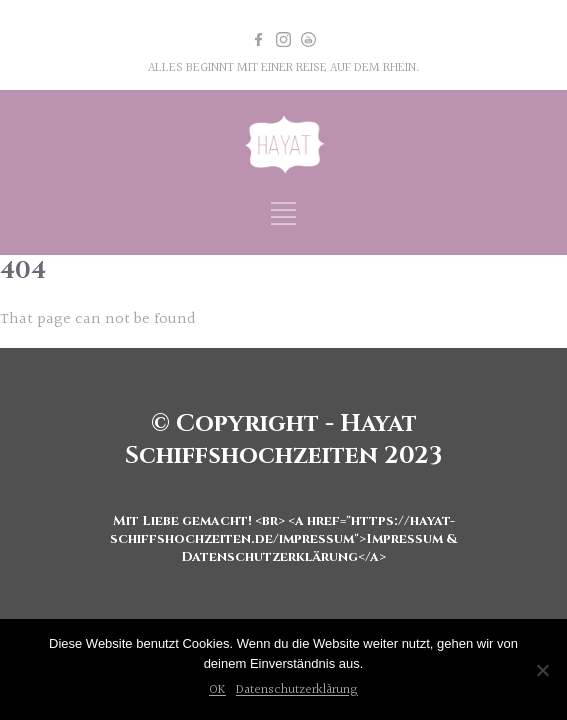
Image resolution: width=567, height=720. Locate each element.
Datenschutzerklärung (297, 690)
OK (217, 690)
